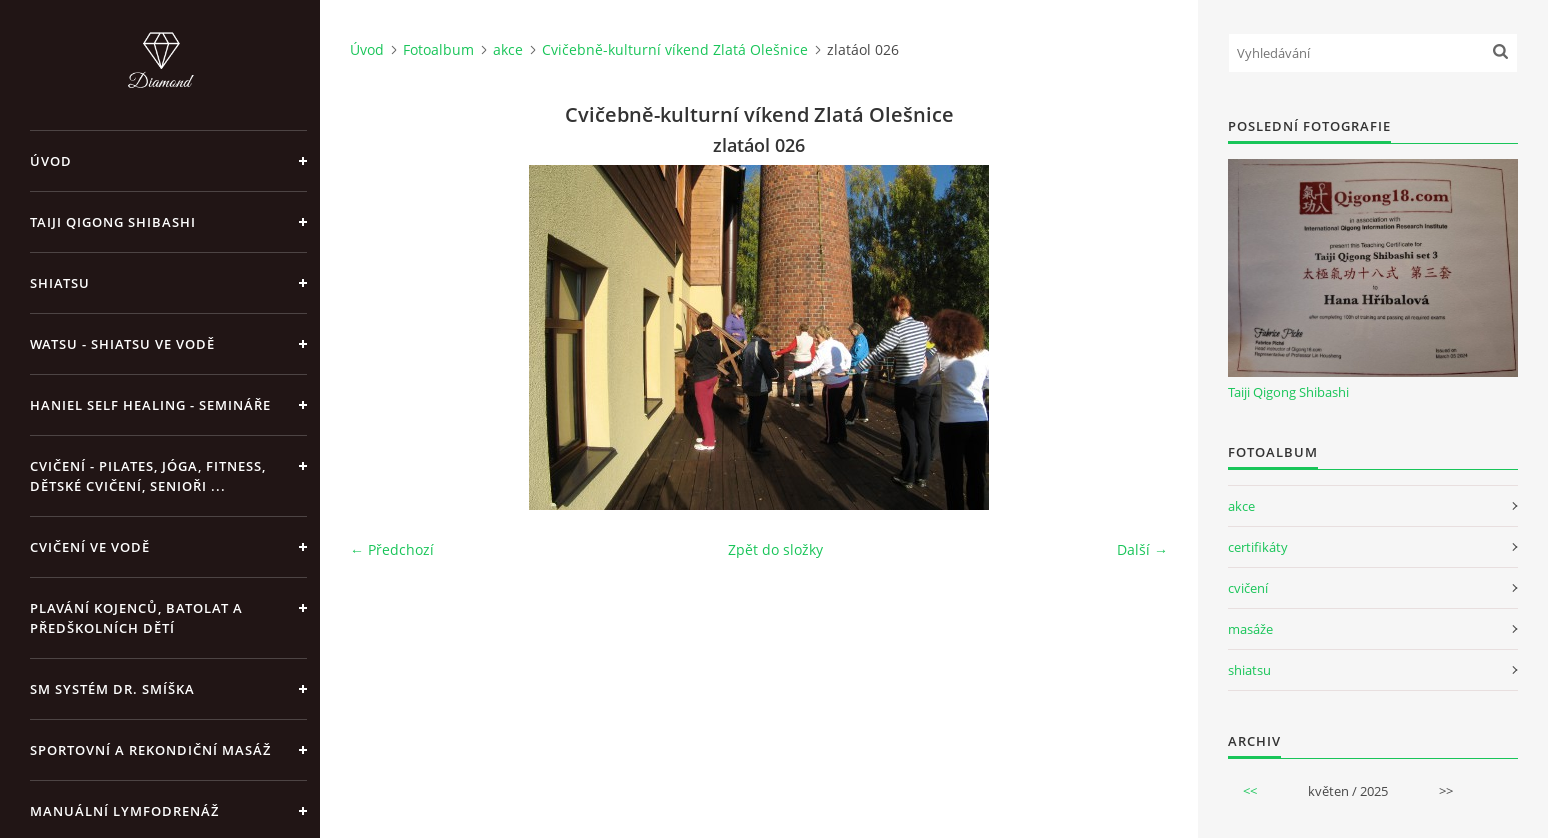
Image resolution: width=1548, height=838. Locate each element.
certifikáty (1258, 547)
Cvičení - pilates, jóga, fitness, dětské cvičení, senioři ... (148, 476)
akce (508, 49)
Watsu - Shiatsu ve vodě (122, 344)
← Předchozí (392, 549)
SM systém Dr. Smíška (112, 689)
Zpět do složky (775, 549)
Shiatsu (60, 283)
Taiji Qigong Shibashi (113, 222)
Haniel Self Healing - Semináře (150, 405)
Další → (1142, 549)
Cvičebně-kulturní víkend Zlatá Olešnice (675, 49)
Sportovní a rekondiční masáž (150, 750)
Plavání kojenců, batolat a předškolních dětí (136, 618)
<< (1250, 791)
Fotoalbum (438, 49)
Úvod (51, 161)
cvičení (1248, 588)
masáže (1250, 629)
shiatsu (1249, 670)
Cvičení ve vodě (90, 547)
